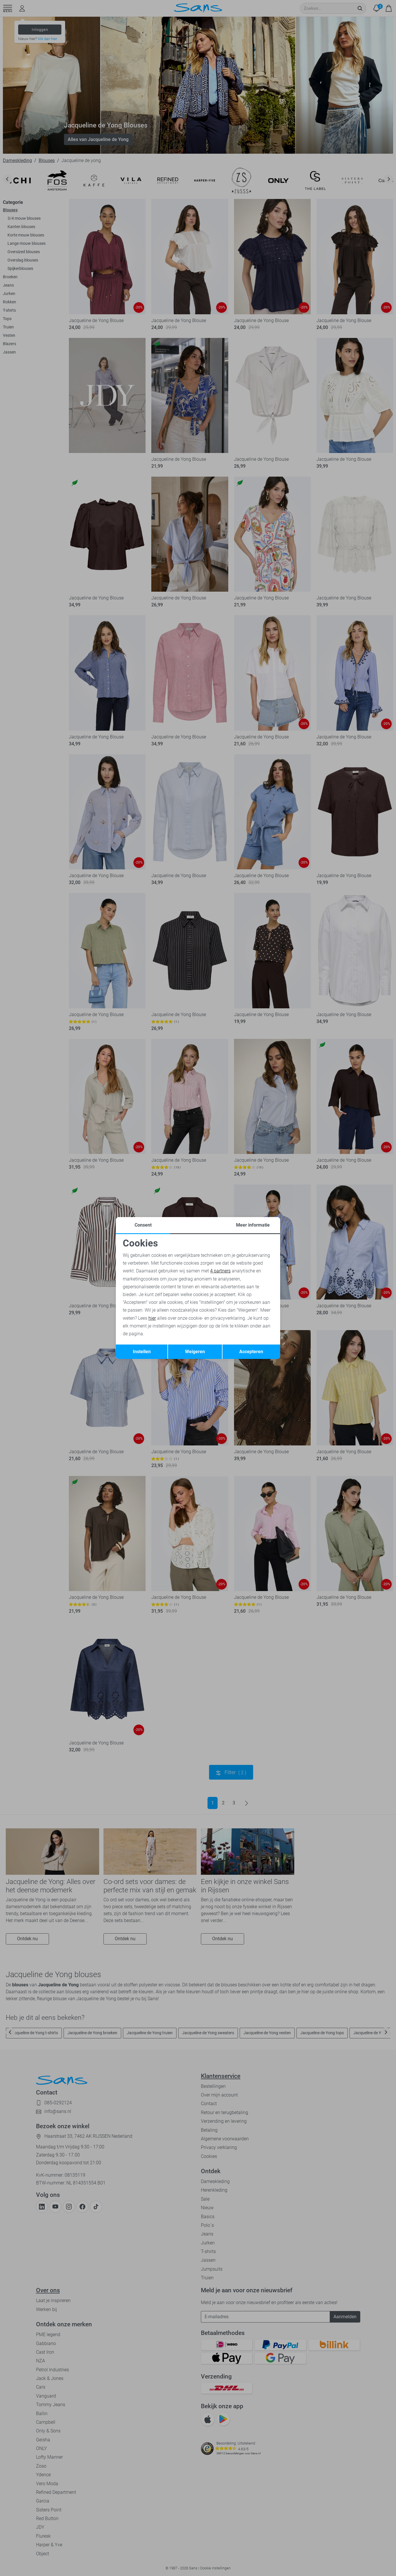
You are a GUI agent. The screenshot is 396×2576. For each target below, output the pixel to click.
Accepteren (251, 1351)
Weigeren (195, 1351)
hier (152, 1318)
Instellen (142, 1351)
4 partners (220, 1271)
